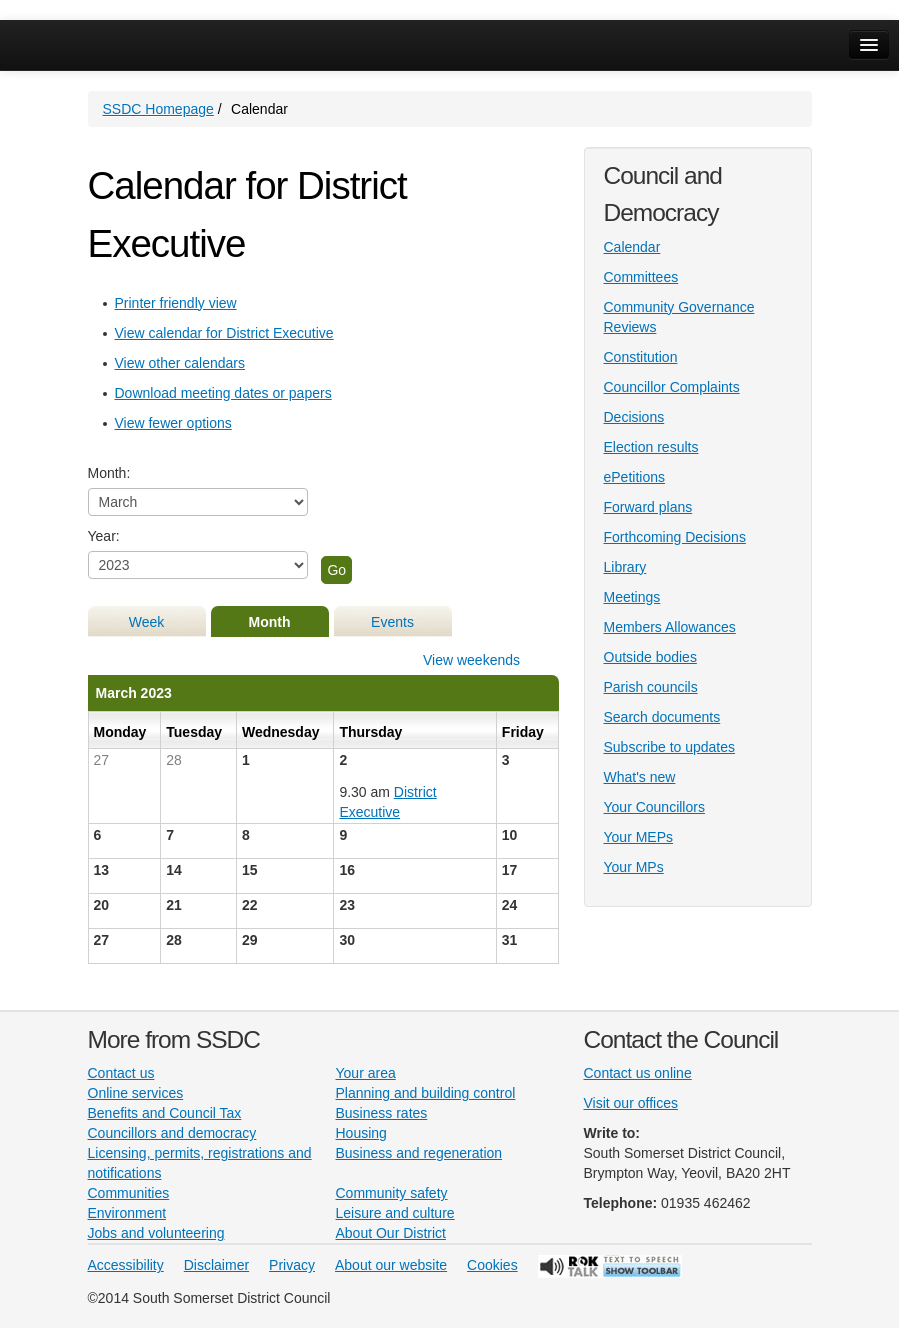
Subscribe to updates (670, 747)
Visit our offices (631, 1103)
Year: (104, 536)
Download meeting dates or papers (223, 393)
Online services (136, 1093)
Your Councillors (654, 807)
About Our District (391, 1233)
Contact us (121, 1073)
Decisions (634, 417)
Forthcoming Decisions (675, 537)
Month (270, 622)
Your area (366, 1073)
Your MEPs (639, 837)
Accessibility (126, 1265)
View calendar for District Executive (224, 333)
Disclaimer (216, 1265)
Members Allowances (670, 627)
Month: (109, 473)
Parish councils (651, 687)
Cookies (492, 1265)
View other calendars (180, 363)
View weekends (471, 660)
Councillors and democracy (172, 1133)
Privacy (292, 1265)
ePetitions (634, 477)
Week (147, 622)
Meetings (632, 597)
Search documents (662, 717)
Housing (361, 1133)
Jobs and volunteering (156, 1233)
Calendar (632, 247)
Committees (641, 277)
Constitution (641, 357)
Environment (127, 1213)
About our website (391, 1265)
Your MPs (634, 867)
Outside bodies (650, 657)
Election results (651, 447)
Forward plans (648, 507)
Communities (129, 1193)
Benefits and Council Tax (165, 1113)
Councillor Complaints (672, 387)
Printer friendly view (176, 303)
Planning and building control (426, 1093)
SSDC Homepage (158, 109)
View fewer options (173, 423)
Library (625, 567)
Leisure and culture (395, 1213)
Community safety (392, 1193)
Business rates (382, 1113)
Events (392, 622)
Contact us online (638, 1073)
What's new (640, 777)
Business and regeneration (419, 1153)
